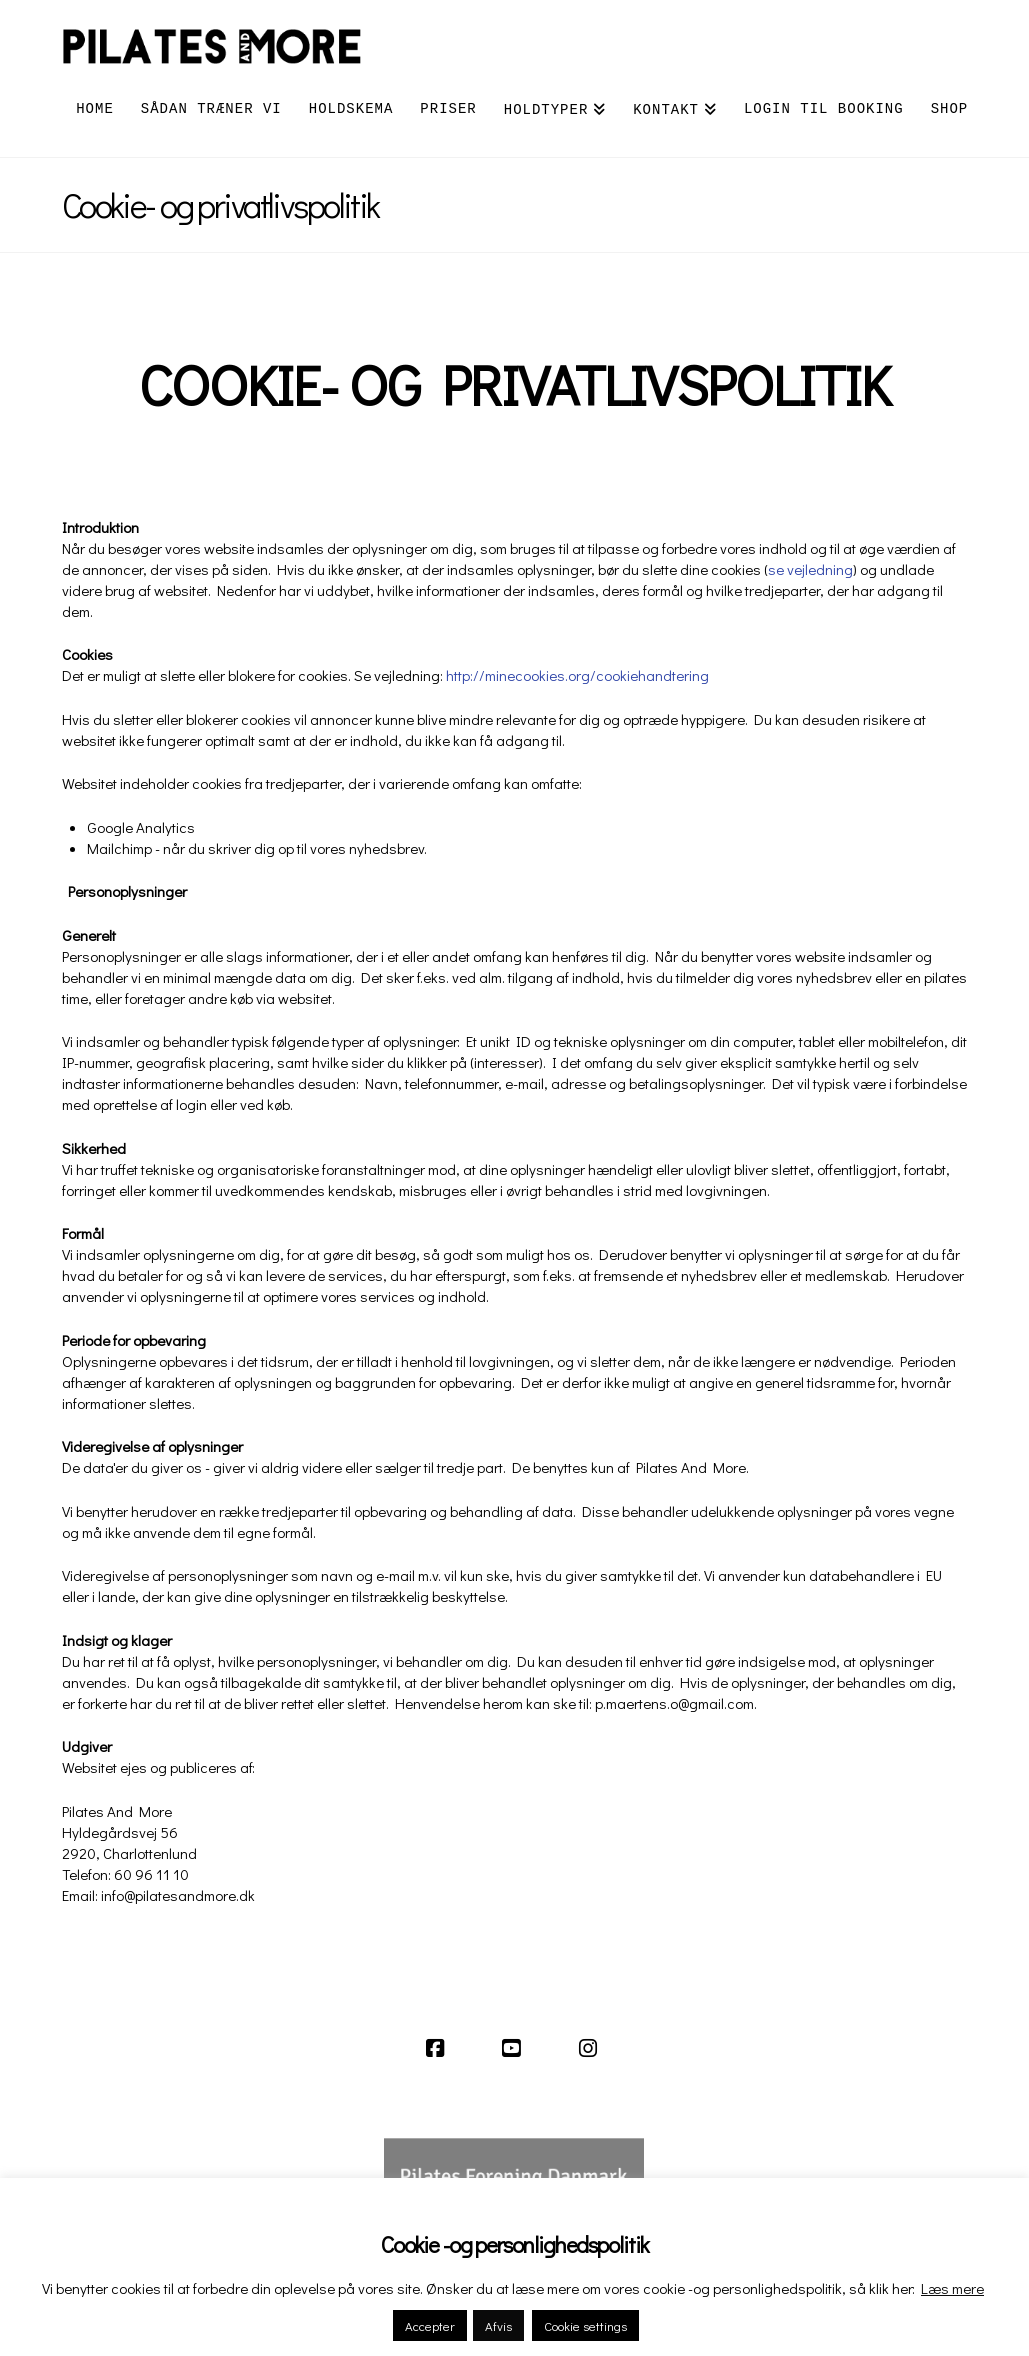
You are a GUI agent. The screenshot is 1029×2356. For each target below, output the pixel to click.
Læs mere (952, 2288)
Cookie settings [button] (585, 2325)
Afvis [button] (498, 2325)
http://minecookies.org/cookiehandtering (577, 675)
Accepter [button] (430, 2325)
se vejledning (810, 569)
